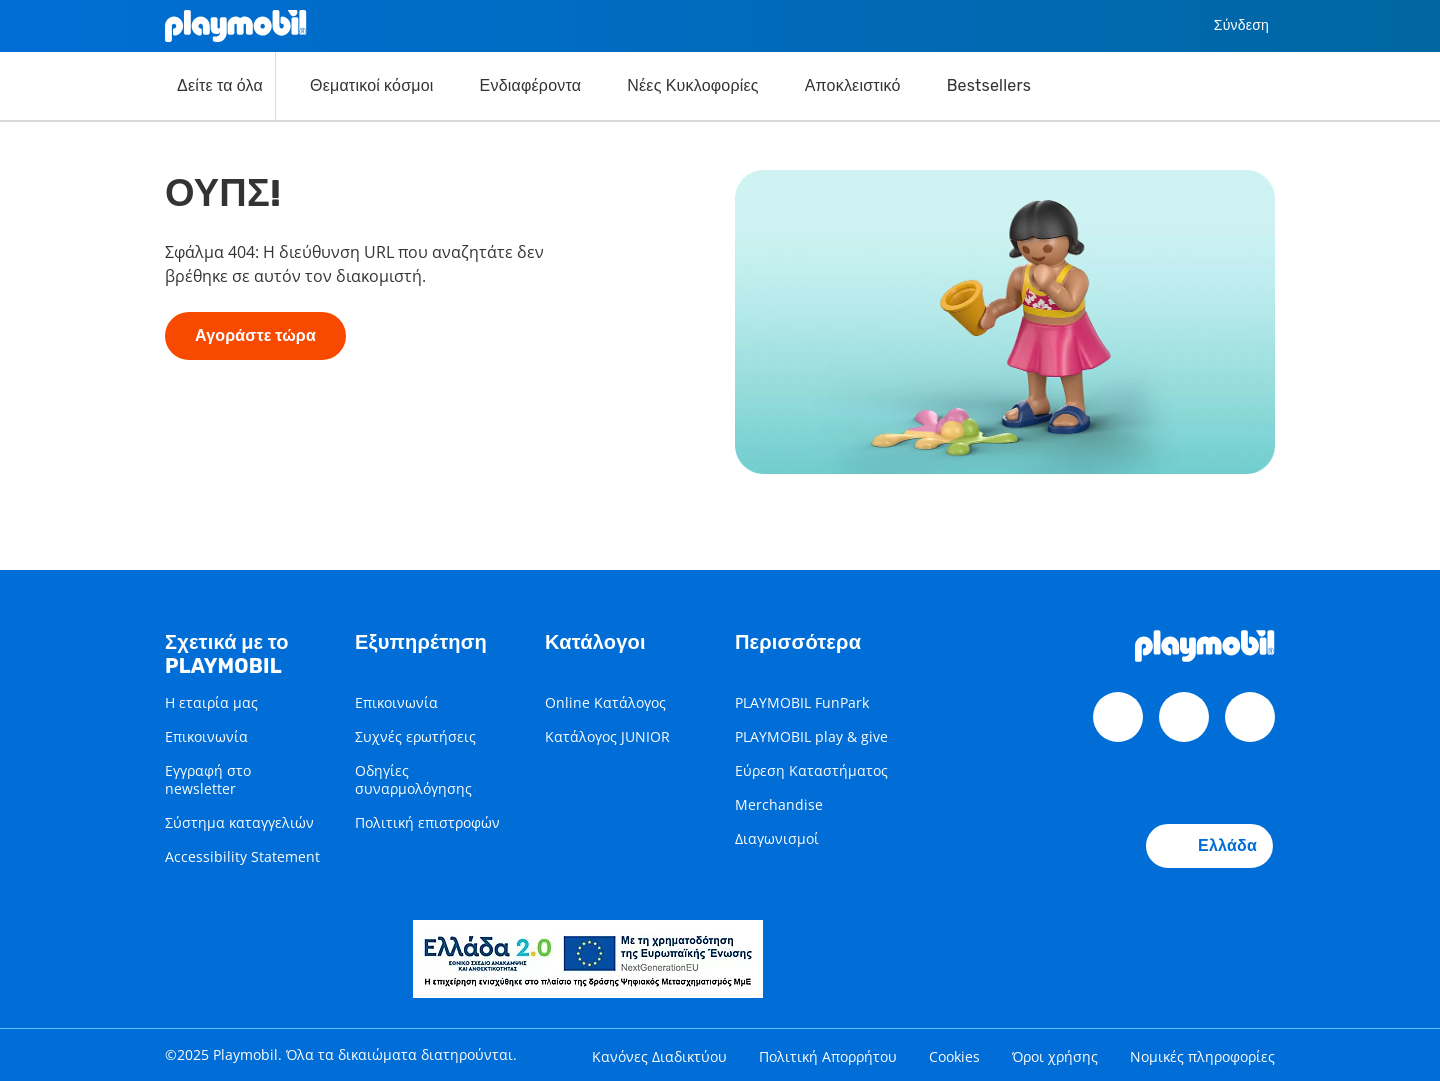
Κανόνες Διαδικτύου (659, 1056)
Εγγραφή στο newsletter (208, 779)
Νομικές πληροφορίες (1202, 1056)
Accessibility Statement (242, 856)
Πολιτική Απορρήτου (828, 1056)
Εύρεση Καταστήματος (811, 770)
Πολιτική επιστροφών (427, 822)
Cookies (954, 1056)
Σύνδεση (1226, 26)
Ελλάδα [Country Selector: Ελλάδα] (1209, 846)
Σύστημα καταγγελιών (239, 822)
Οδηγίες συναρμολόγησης (413, 779)
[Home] (236, 26)
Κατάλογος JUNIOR (607, 736)
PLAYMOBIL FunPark (802, 702)
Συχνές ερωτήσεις (415, 736)
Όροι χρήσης (1055, 1056)
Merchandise (779, 804)
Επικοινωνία (206, 736)
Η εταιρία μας (211, 702)
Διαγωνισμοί (777, 838)
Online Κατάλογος (605, 702)
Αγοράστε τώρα (255, 335)
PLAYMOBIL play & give (811, 736)
